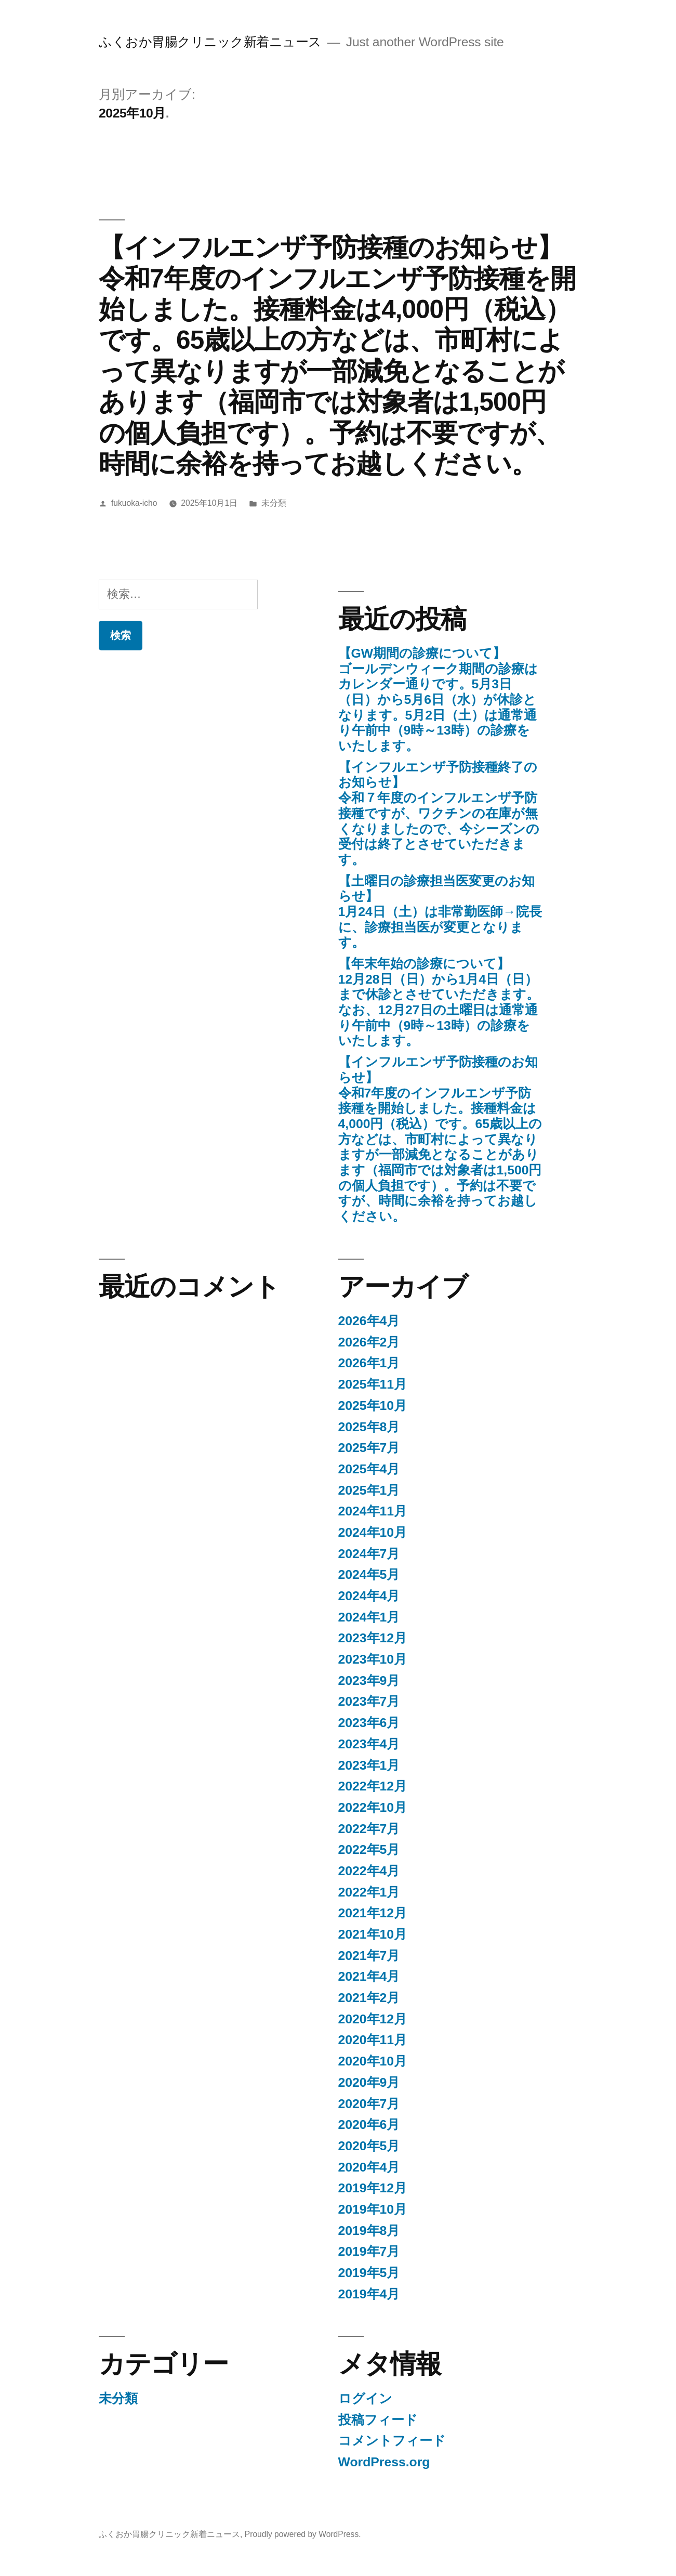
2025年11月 (372, 1384)
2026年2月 (369, 1342)
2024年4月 (369, 1596)
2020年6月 (369, 2124)
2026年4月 (369, 1321)
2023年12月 (372, 1638)
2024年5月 (369, 1574)
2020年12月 (372, 2019)
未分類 (273, 503)
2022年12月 (372, 1786)
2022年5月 (369, 1849)
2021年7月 (369, 1956)
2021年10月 (372, 1934)
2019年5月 (369, 2273)
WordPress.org (384, 2462)
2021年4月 (369, 1976)
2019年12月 (372, 2188)
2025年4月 (369, 1469)
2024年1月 (369, 1617)
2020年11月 (372, 2040)
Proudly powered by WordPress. (303, 2534)
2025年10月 (372, 1405)
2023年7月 (369, 1701)
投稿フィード (378, 2420)
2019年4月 (369, 2294)
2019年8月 (369, 2231)
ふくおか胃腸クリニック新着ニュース (210, 42)
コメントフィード (392, 2441)
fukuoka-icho (134, 503)
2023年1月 (369, 1765)
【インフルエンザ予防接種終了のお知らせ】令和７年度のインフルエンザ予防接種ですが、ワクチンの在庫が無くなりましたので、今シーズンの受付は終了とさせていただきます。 (438, 813)
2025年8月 (369, 1427)
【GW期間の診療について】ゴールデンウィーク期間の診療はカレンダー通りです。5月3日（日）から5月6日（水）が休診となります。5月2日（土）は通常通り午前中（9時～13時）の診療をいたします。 (438, 699)
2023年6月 (369, 1723)
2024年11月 (372, 1511)
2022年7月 (369, 1829)
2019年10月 (372, 2209)
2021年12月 (372, 1913)
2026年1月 (369, 1363)
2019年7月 (369, 2251)
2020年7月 (369, 2104)
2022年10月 (372, 1807)
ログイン (365, 2398)
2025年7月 (369, 1448)
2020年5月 (369, 2146)
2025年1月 (369, 1490)
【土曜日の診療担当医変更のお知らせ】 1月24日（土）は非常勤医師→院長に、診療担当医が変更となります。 (440, 912)
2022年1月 (369, 1892)
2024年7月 (369, 1554)
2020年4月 (369, 2167)
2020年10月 (372, 2061)
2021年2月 (369, 1998)
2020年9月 (369, 2082)
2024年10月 (372, 1532)
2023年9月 (369, 1680)
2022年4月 (369, 1871)
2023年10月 (372, 1659)
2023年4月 (369, 1744)
